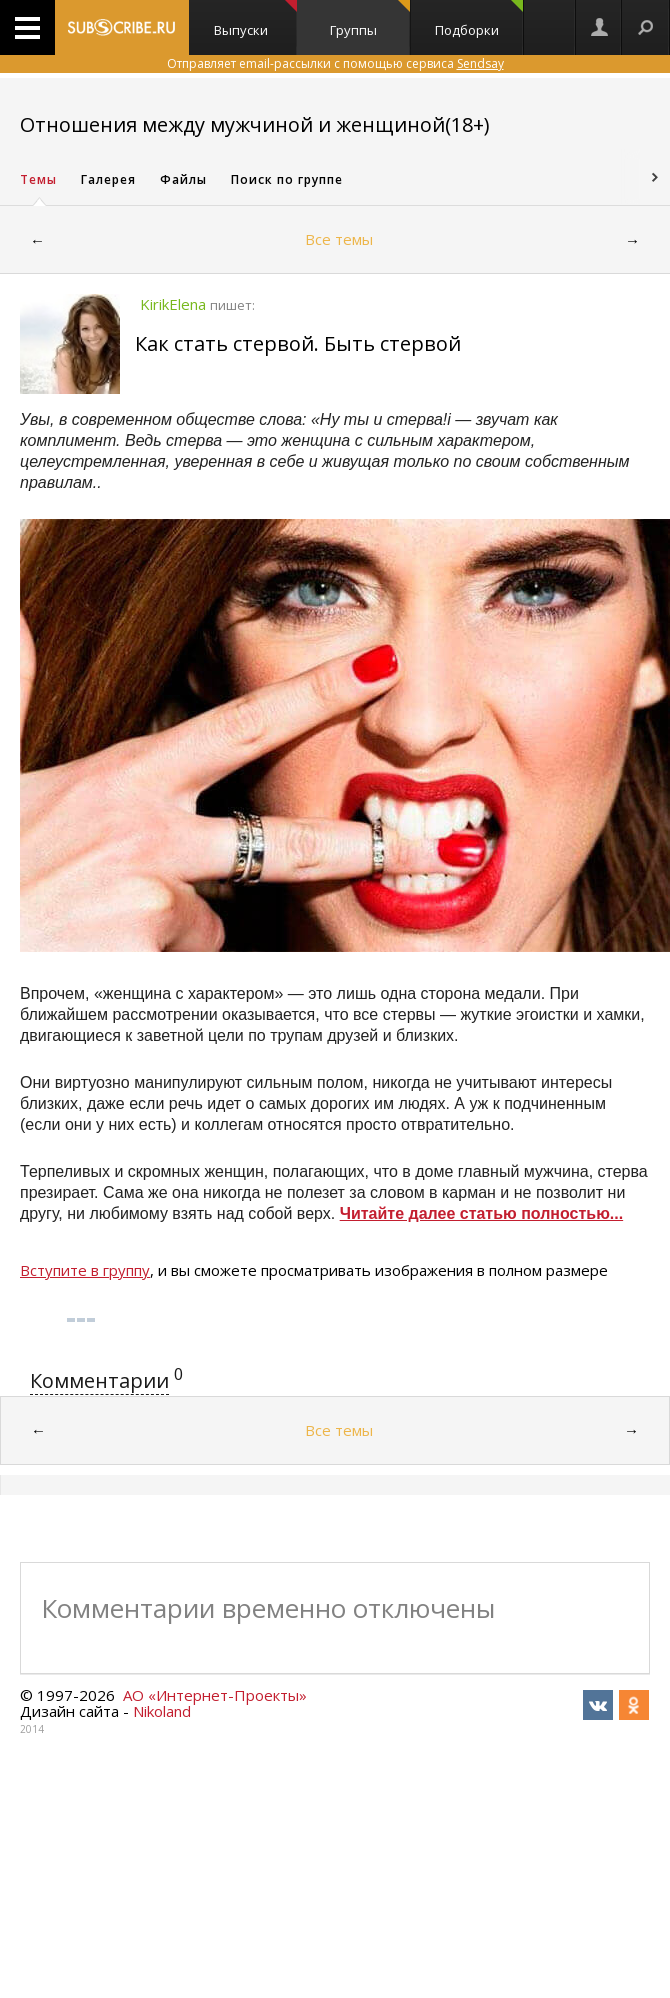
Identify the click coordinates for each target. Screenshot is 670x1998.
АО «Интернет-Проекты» (215, 1695)
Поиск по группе (287, 179)
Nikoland (162, 1711)
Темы (38, 179)
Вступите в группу (85, 1270)
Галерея (108, 179)
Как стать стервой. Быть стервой (298, 343)
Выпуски (255, 19)
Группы (369, 19)
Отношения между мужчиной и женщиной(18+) (255, 124)
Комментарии (99, 1380)
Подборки (479, 19)
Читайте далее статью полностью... (482, 1213)
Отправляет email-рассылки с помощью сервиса (335, 63)
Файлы (183, 179)
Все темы (339, 239)
